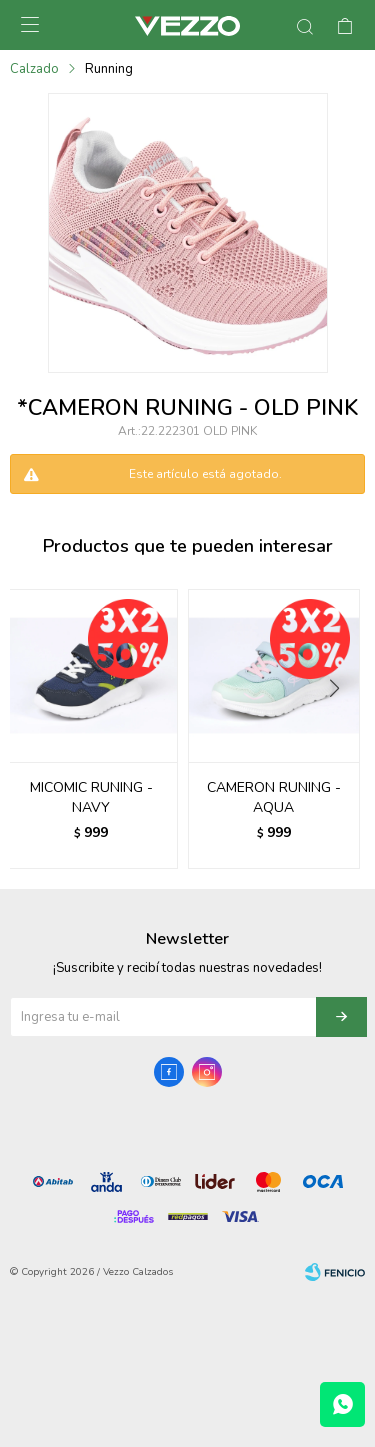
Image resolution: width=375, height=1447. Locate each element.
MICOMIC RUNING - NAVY (91, 797)
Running (109, 69)
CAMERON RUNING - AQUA (274, 797)
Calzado (34, 69)
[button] (341, 729)
